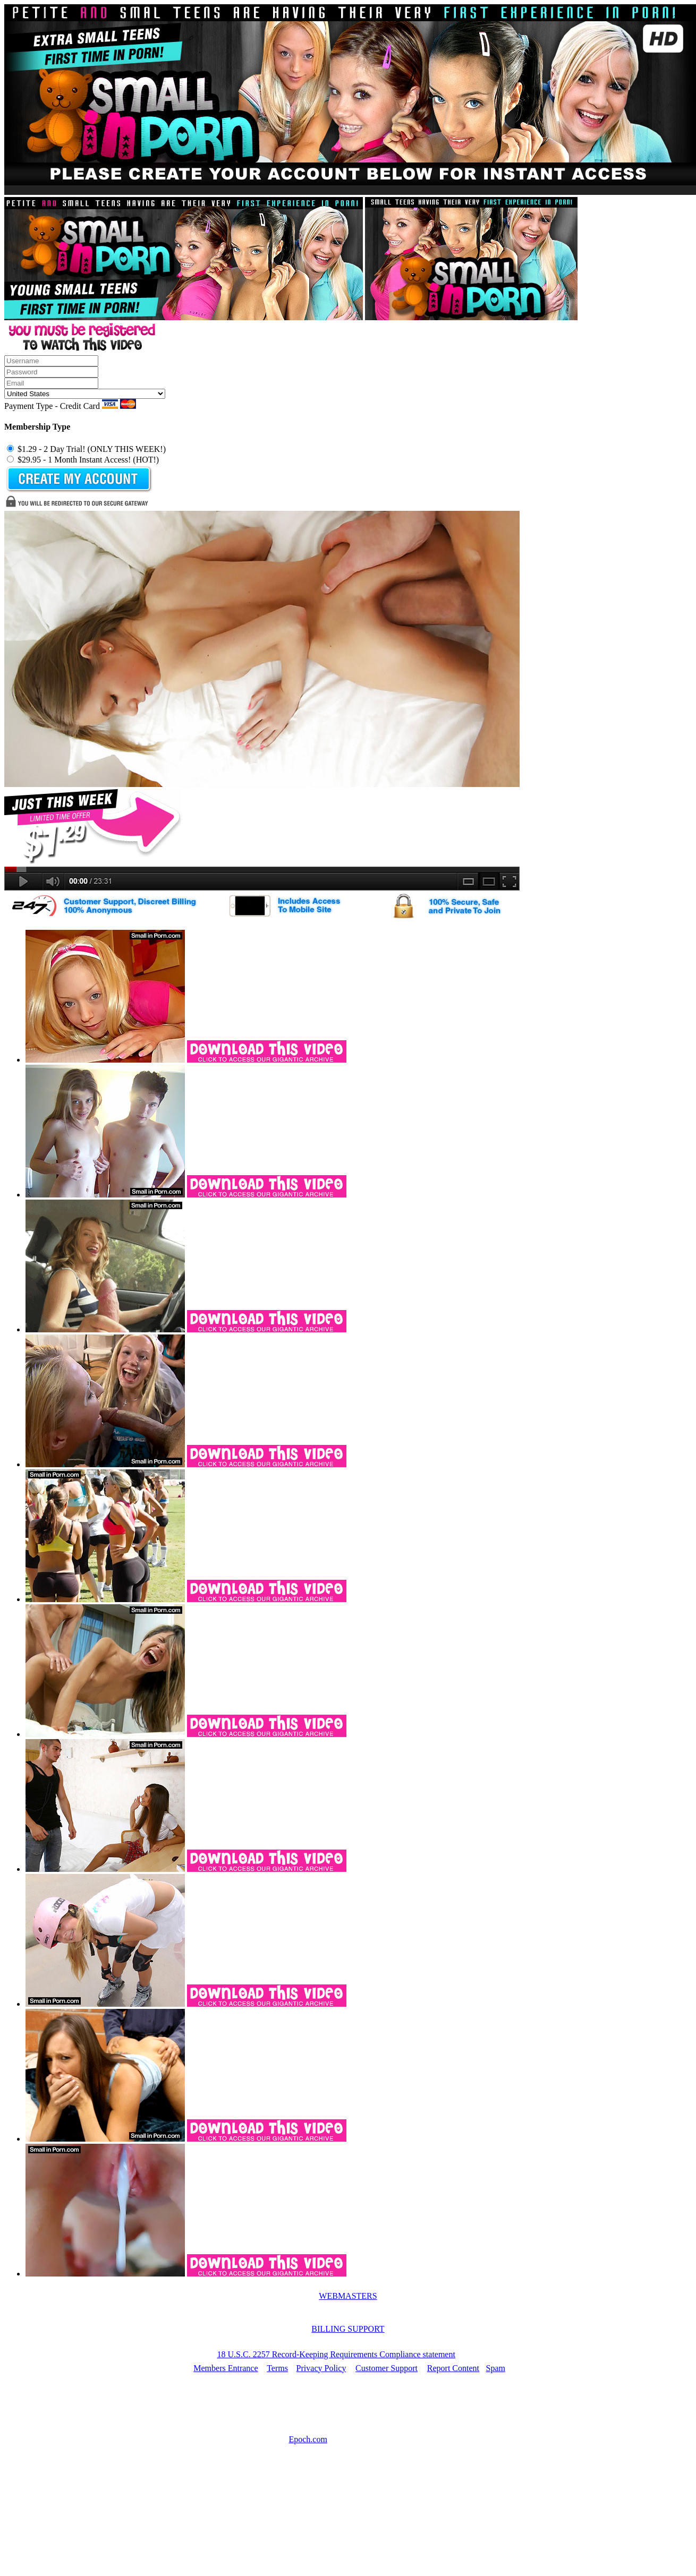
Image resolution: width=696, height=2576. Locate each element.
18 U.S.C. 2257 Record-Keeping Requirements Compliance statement (336, 2354)
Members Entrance (225, 2368)
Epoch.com (307, 2439)
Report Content (453, 2368)
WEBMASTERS (348, 2295)
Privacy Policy (321, 2368)
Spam (495, 2368)
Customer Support (386, 2368)
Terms (277, 2368)
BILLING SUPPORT (347, 2328)
